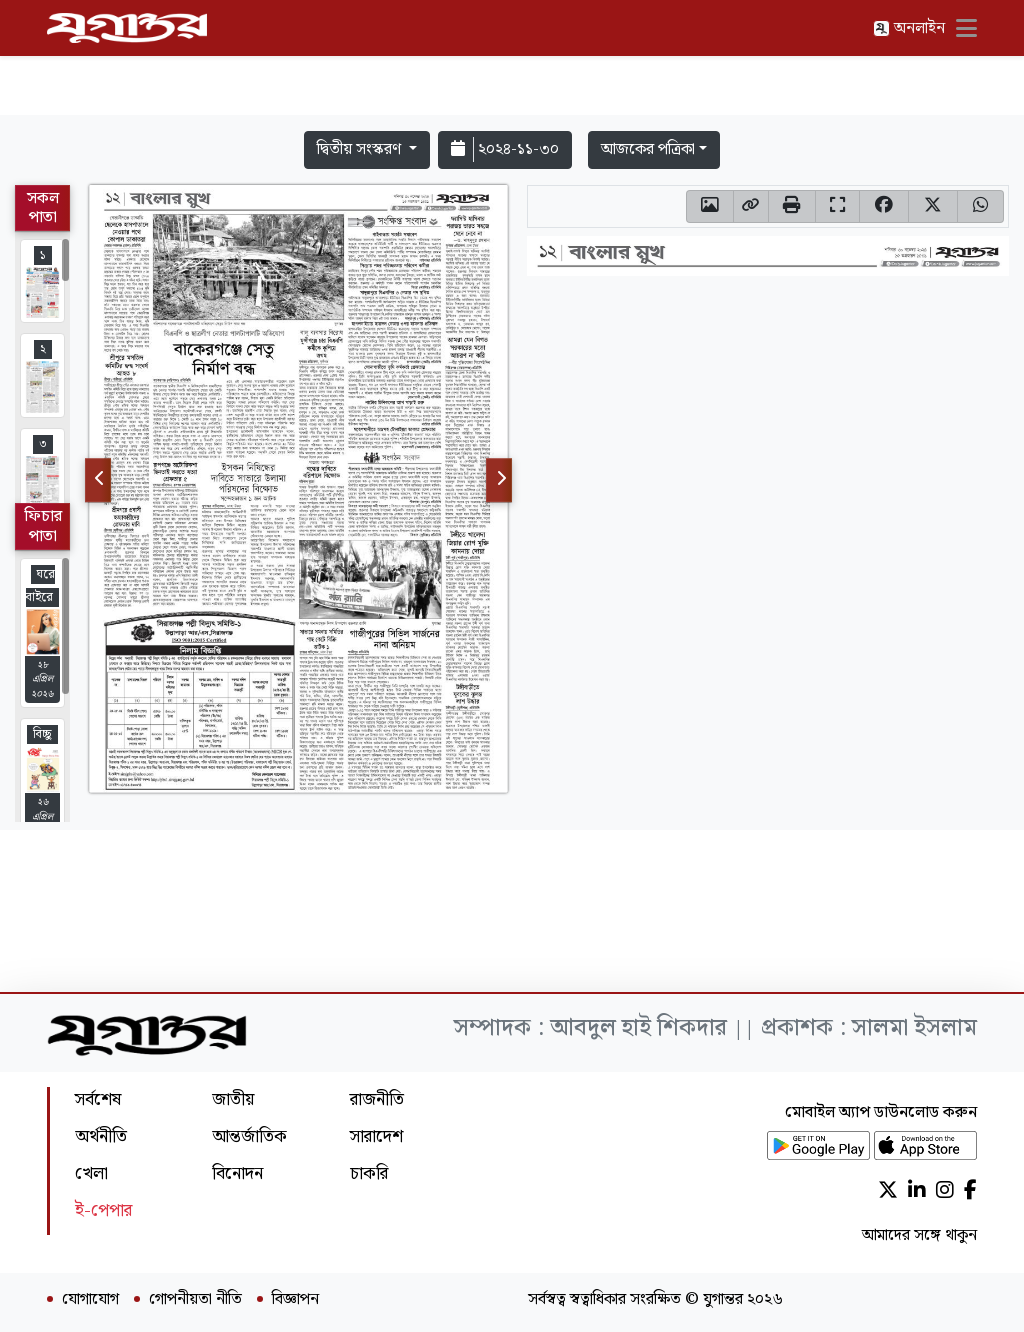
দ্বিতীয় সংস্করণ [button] (361, 149)
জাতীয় (233, 1099)
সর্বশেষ (98, 1099)
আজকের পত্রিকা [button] (648, 149)
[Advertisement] (512, 62)
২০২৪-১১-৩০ (505, 149)
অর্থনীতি (101, 1136)
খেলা (91, 1173)
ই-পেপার (103, 1210)
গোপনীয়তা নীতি (195, 1300)
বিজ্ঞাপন (295, 1300)
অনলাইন (909, 28)
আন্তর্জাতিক (249, 1136)
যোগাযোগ (90, 1300)
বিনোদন (237, 1173)
